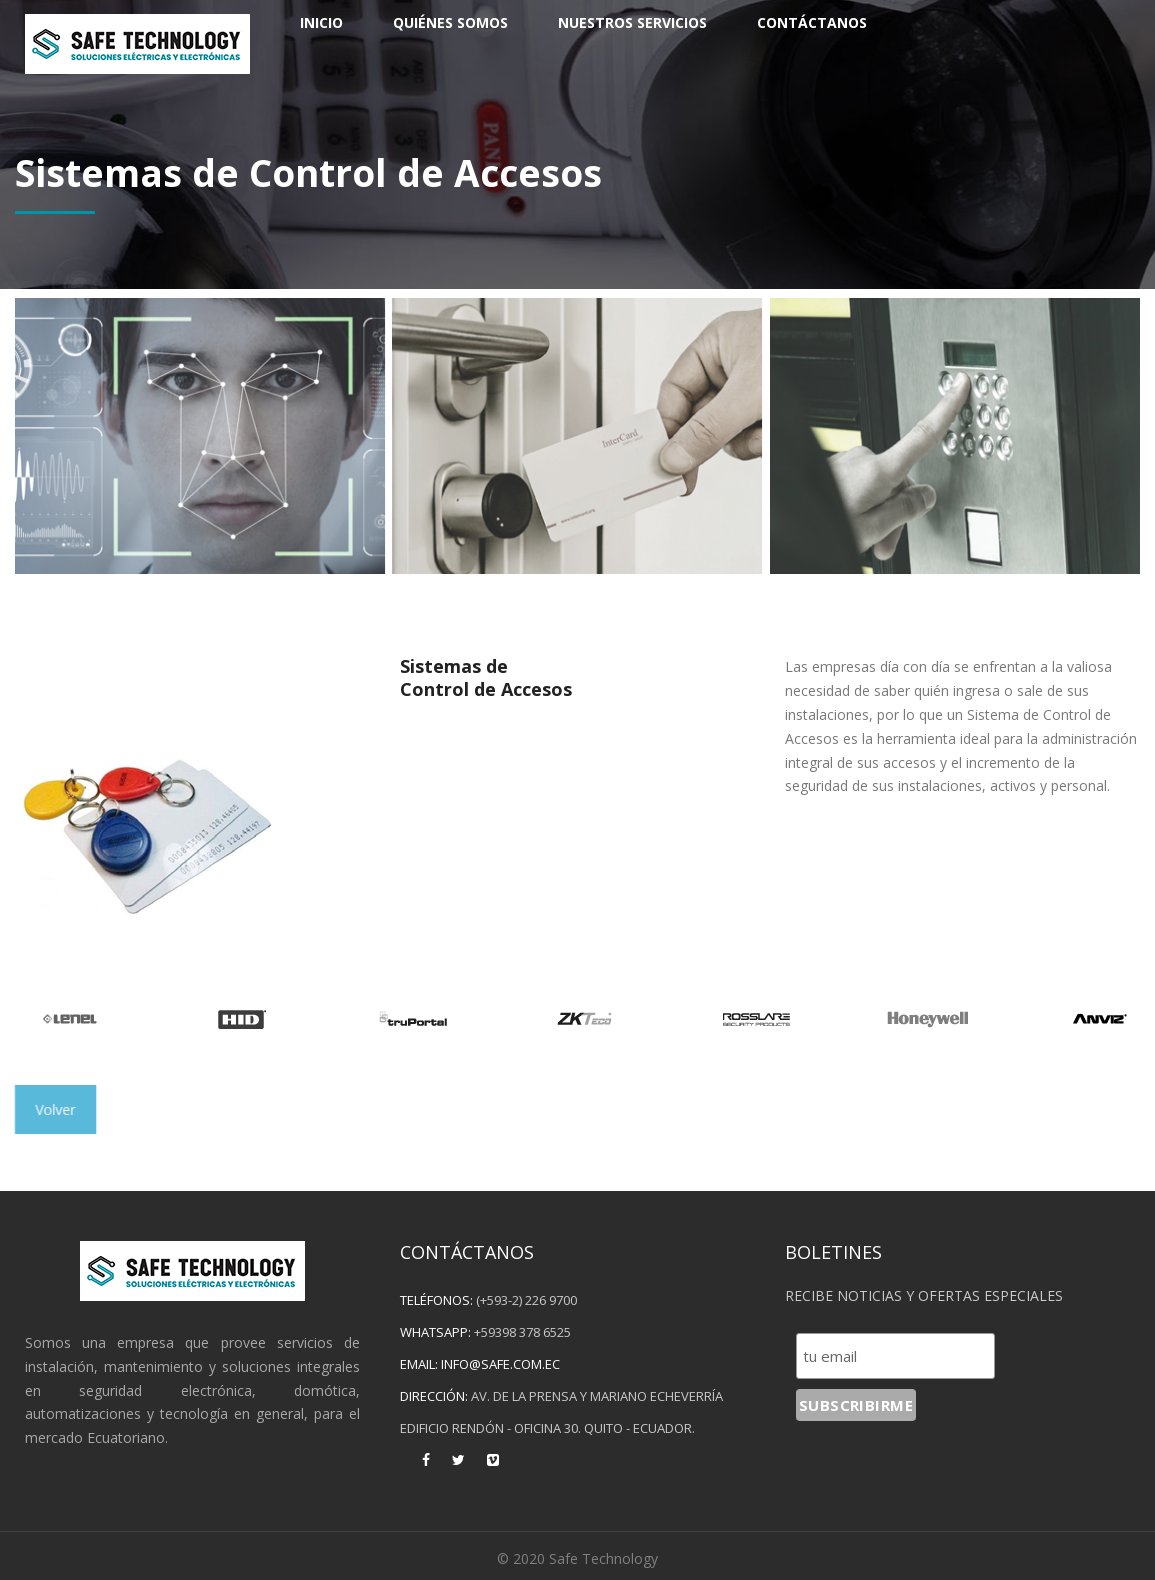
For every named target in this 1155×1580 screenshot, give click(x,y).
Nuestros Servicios (632, 22)
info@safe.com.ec (500, 1364)
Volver (57, 1109)
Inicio (321, 22)
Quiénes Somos (450, 22)
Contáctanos (812, 22)
